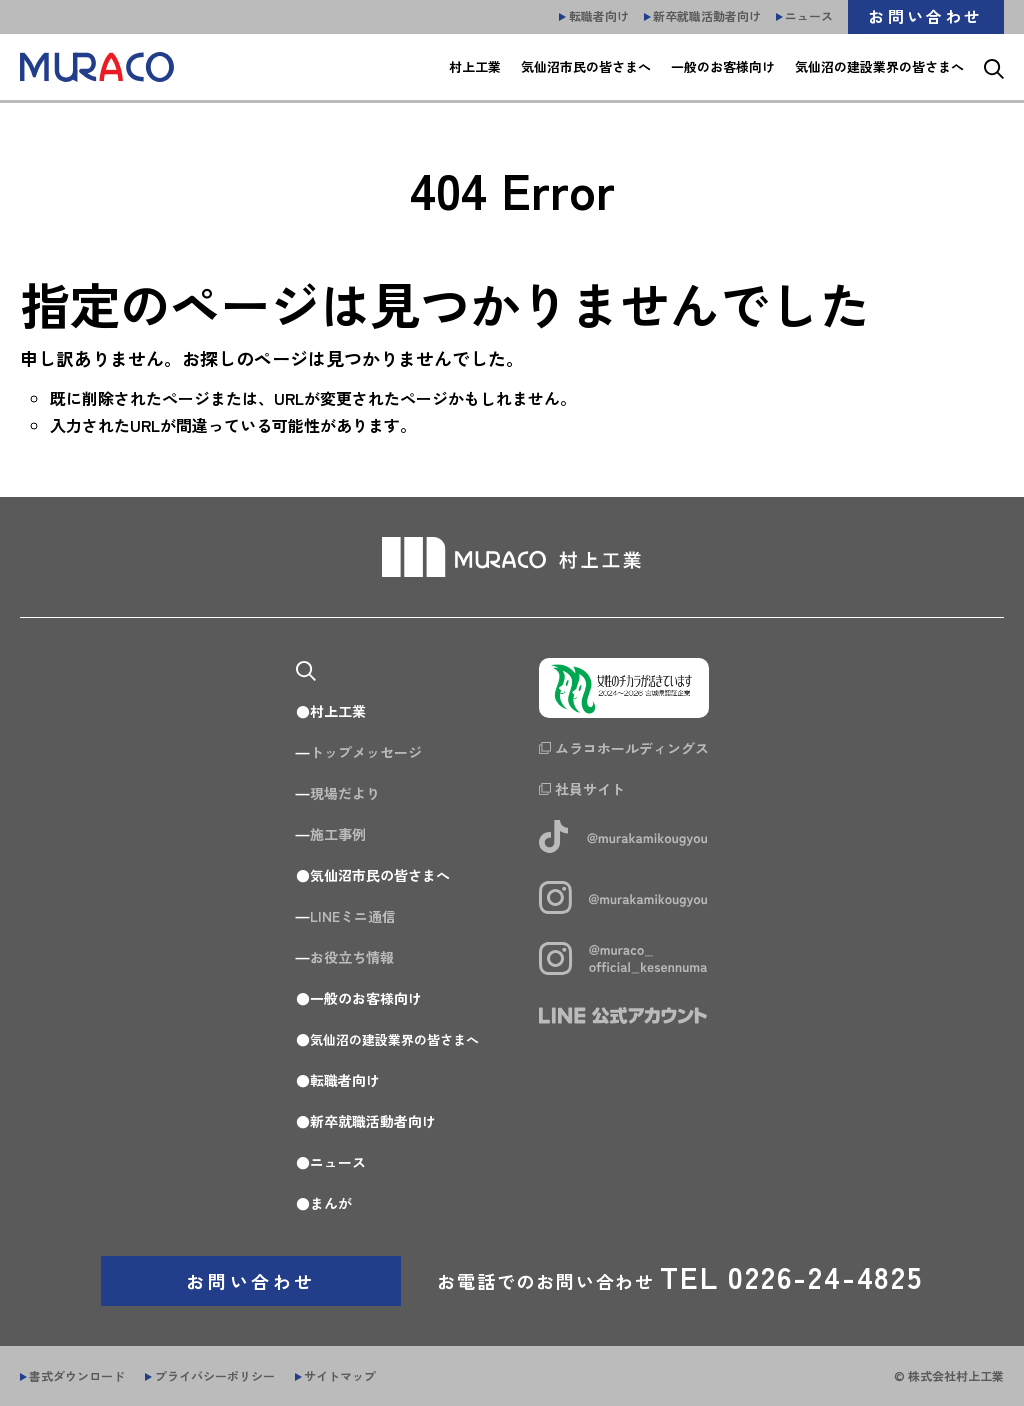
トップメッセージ (359, 752)
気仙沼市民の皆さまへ (373, 875)
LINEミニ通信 (346, 916)
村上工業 (331, 711)
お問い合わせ (251, 1281)
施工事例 (331, 834)
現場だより (338, 793)
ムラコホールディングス (638, 749)
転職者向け (338, 1080)
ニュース (331, 1162)
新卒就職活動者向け (366, 1121)
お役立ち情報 (345, 957)
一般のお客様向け (359, 998)
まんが (324, 1203)
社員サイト (596, 790)
